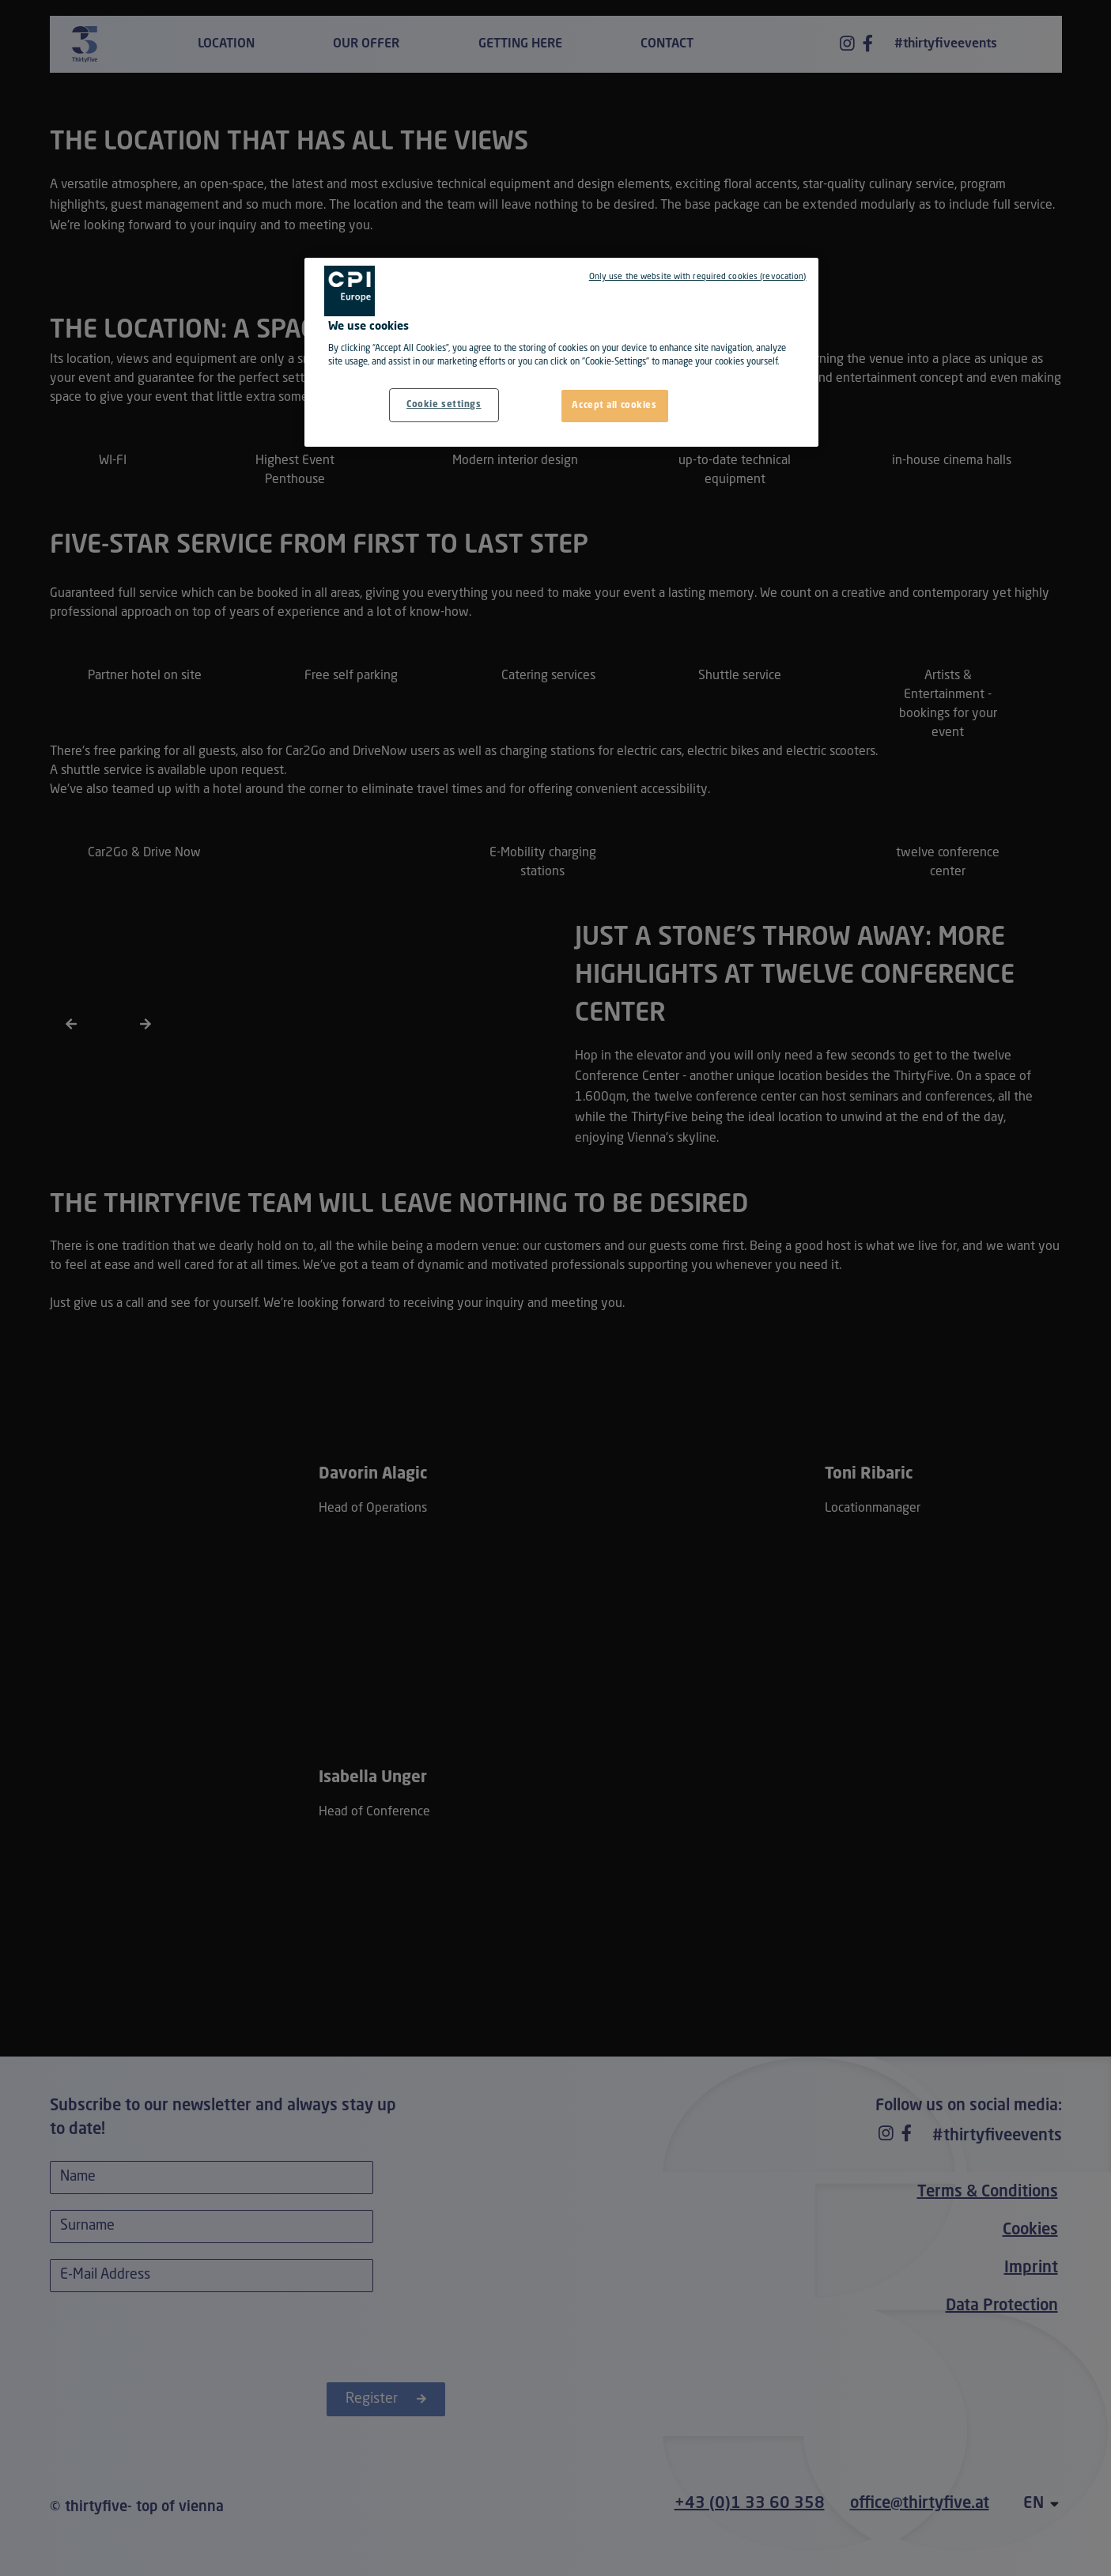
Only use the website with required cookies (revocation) (698, 277)
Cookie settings (444, 405)
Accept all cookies (614, 405)
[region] (561, 353)
